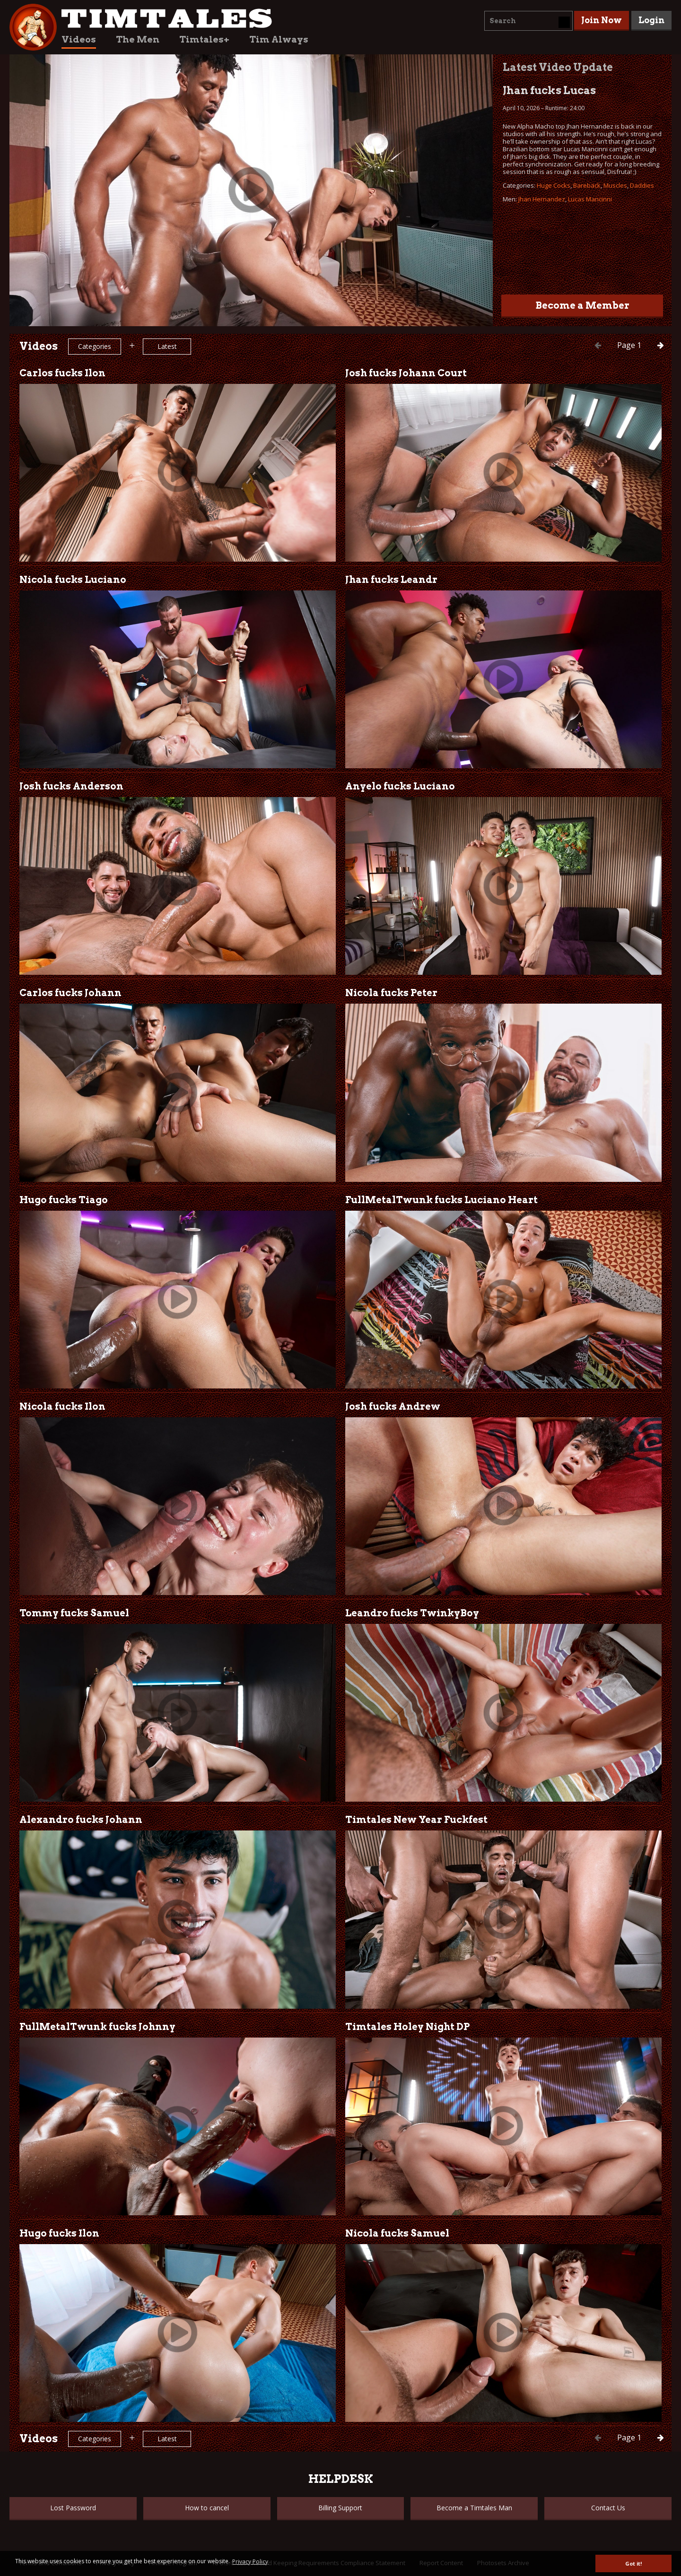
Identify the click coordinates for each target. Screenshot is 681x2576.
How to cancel (207, 2507)
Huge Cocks (553, 185)
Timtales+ (204, 39)
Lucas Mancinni (590, 199)
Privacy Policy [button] (250, 2562)
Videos (78, 39)
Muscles (615, 185)
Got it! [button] (633, 2563)
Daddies (642, 185)
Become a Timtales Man (474, 2507)
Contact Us (608, 2507)
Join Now (601, 20)
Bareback (587, 185)
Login (651, 20)
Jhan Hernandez (541, 199)
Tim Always (278, 39)
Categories (94, 346)
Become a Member (582, 305)
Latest (167, 346)
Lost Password (73, 2507)
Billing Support (340, 2507)
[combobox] (528, 21)
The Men (137, 39)
